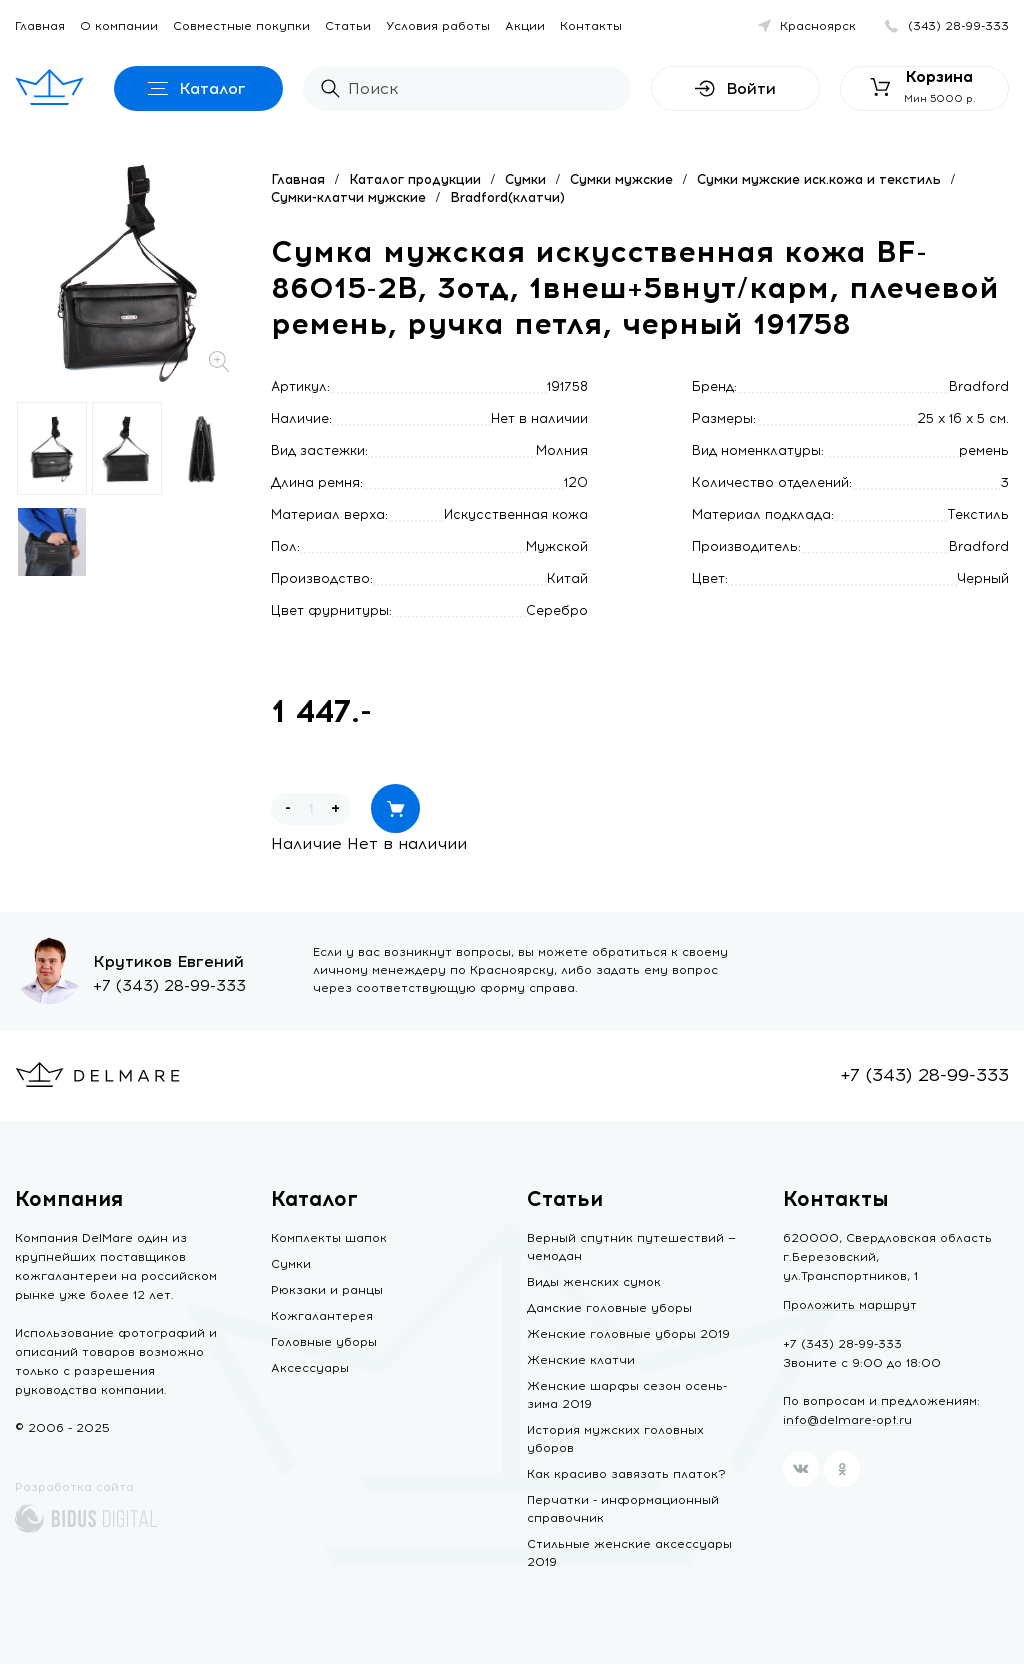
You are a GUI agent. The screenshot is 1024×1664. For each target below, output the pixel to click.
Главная (40, 26)
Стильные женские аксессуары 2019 (629, 1553)
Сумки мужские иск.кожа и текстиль (819, 179)
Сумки (525, 179)
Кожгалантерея (322, 1316)
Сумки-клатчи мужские (348, 197)
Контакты (591, 26)
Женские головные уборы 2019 (628, 1334)
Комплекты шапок (329, 1238)
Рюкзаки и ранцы (327, 1290)
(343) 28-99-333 (958, 26)
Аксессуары (310, 1368)
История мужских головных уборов (615, 1439)
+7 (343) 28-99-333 (169, 985)
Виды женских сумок (594, 1282)
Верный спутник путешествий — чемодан (631, 1247)
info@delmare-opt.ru (847, 1420)
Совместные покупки (241, 26)
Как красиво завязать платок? (626, 1474)
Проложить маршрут (850, 1305)
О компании (119, 26)
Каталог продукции (415, 179)
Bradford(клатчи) (507, 197)
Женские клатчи (581, 1360)
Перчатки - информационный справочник (623, 1509)
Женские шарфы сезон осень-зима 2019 (627, 1395)
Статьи (348, 26)
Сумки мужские (621, 179)
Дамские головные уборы (609, 1308)
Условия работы (438, 26)
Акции (525, 26)
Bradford (979, 386)
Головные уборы (324, 1342)
